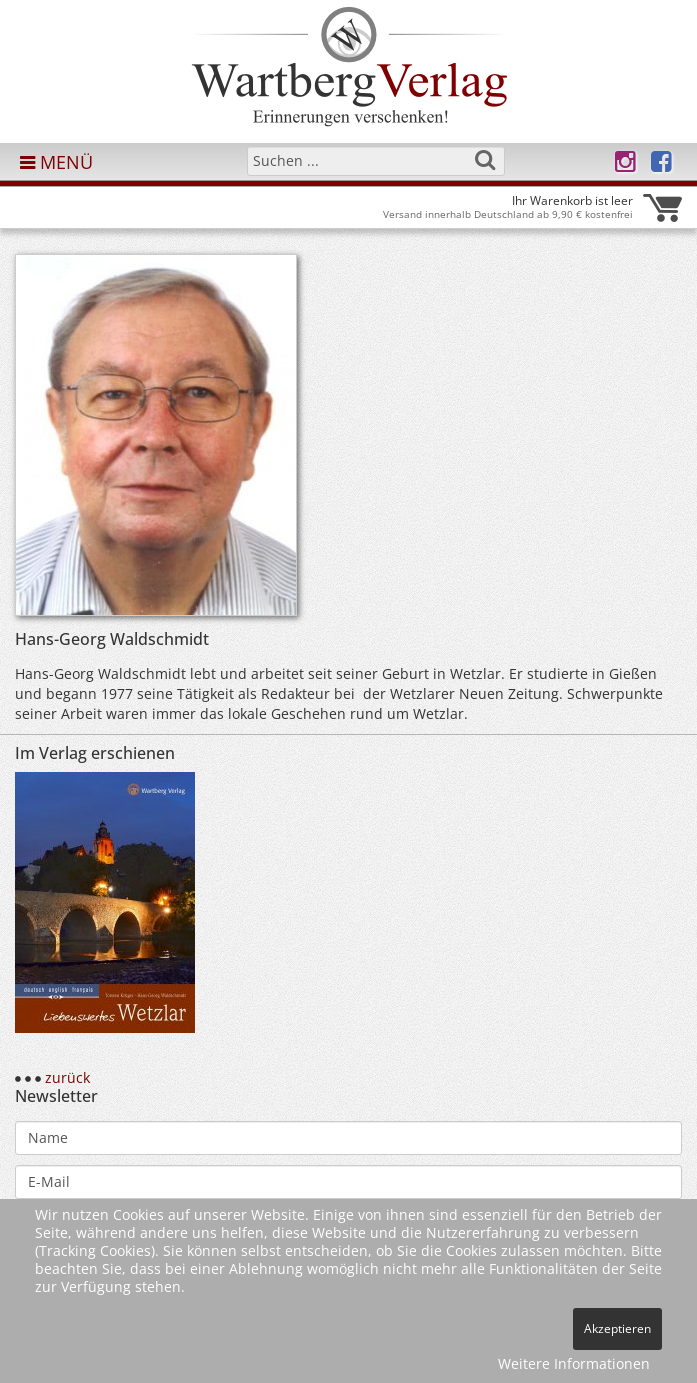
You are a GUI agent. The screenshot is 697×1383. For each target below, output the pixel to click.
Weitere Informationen (574, 1363)
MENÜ (56, 162)
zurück (67, 1077)
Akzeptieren (617, 1328)
